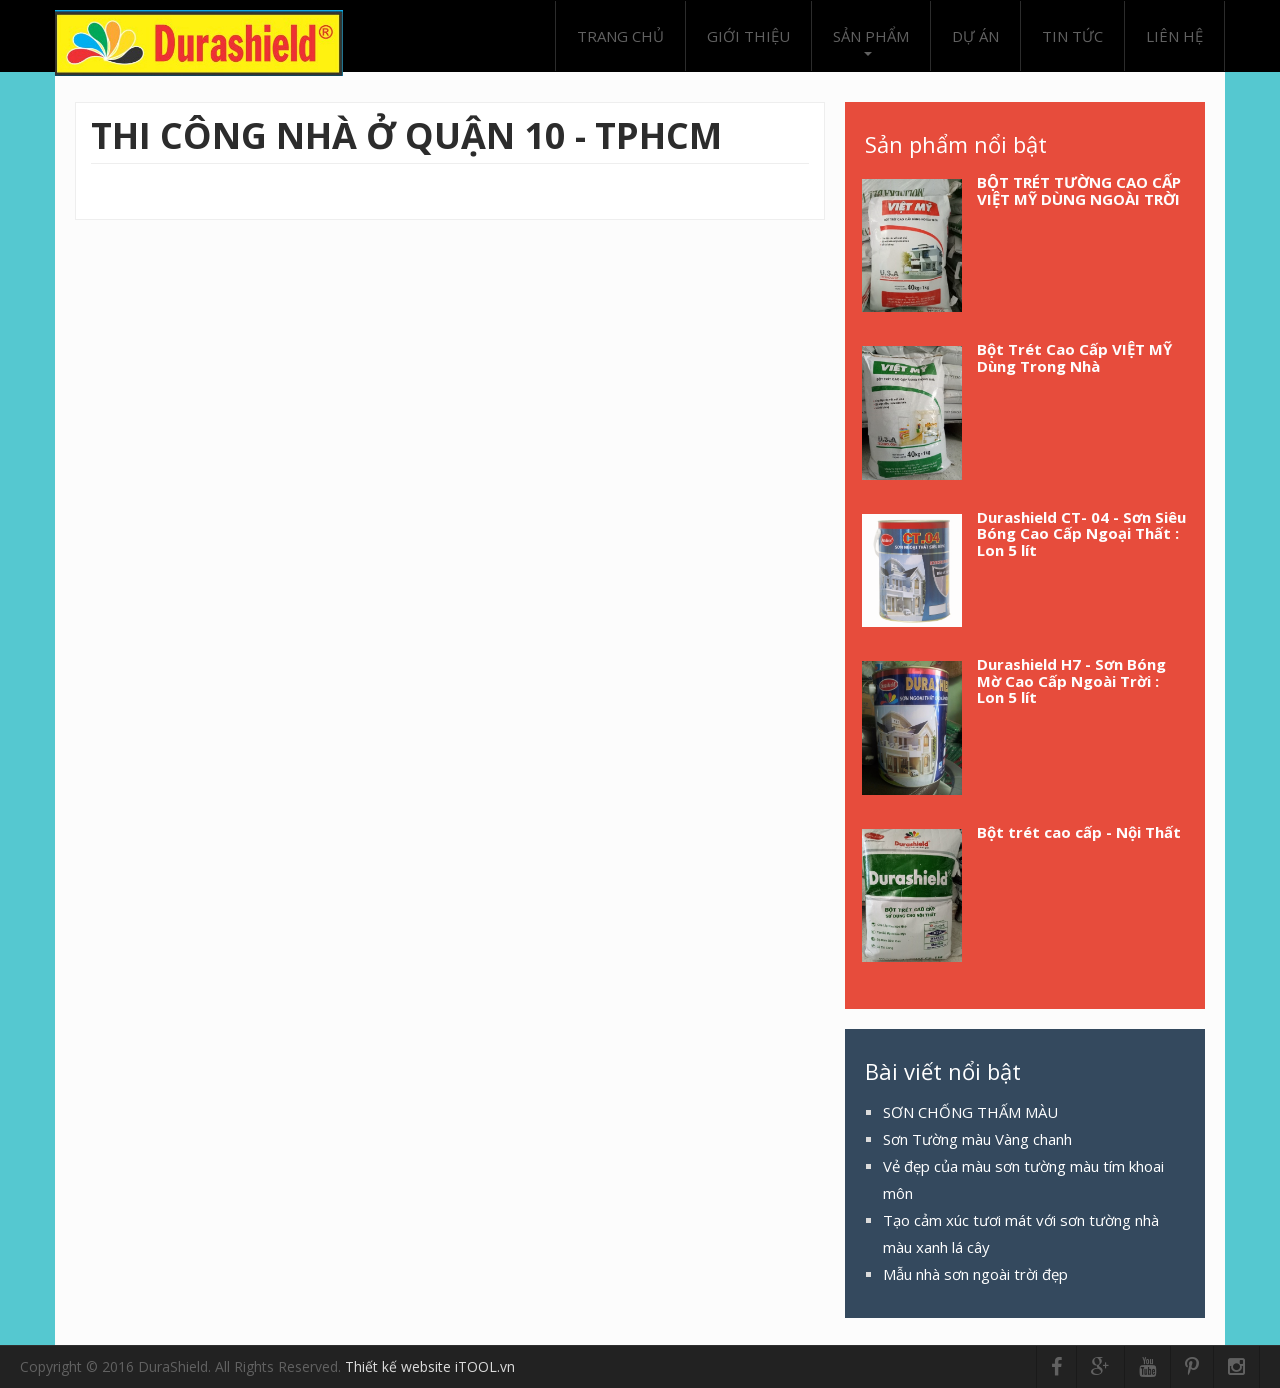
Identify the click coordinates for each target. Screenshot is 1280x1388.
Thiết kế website (400, 1366)
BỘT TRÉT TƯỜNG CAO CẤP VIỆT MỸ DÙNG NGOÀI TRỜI (1079, 190)
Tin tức (1072, 36)
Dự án (975, 36)
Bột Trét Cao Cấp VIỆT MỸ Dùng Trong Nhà (1074, 357)
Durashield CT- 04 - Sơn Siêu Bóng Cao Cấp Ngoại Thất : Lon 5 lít (1081, 533)
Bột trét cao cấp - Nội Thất (1079, 832)
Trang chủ (620, 36)
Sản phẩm (871, 41)
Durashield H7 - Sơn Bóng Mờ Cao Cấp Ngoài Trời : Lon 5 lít (1071, 680)
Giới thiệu (748, 36)
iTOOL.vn (485, 1366)
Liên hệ (1174, 36)
